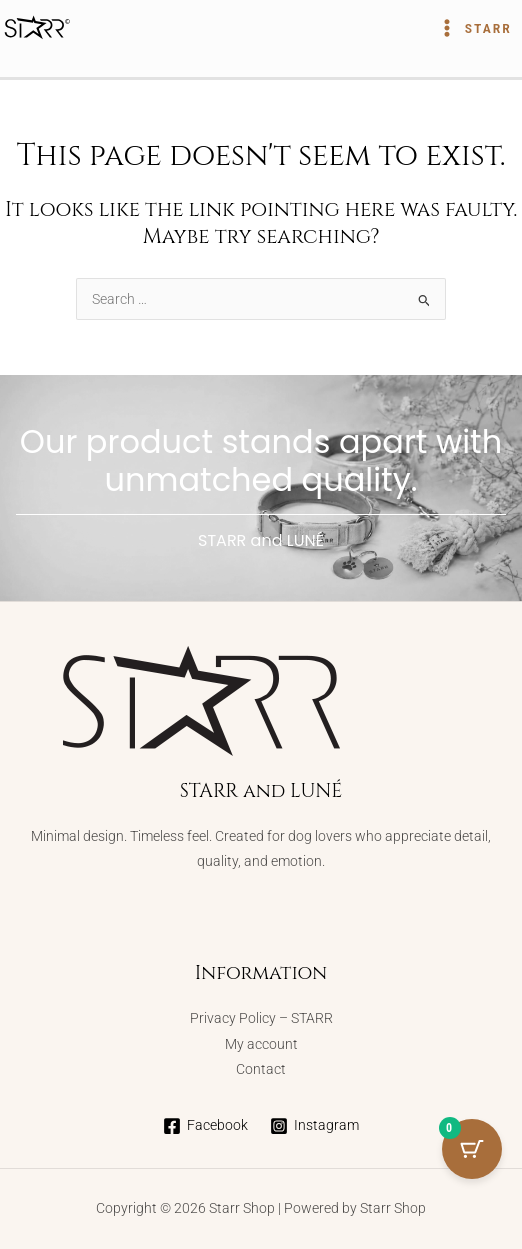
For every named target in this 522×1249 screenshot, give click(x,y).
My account (261, 1044)
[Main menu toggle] (474, 28)
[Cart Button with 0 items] (472, 1149)
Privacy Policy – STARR (261, 1018)
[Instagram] (315, 1126)
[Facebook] (205, 1126)
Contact (261, 1069)
